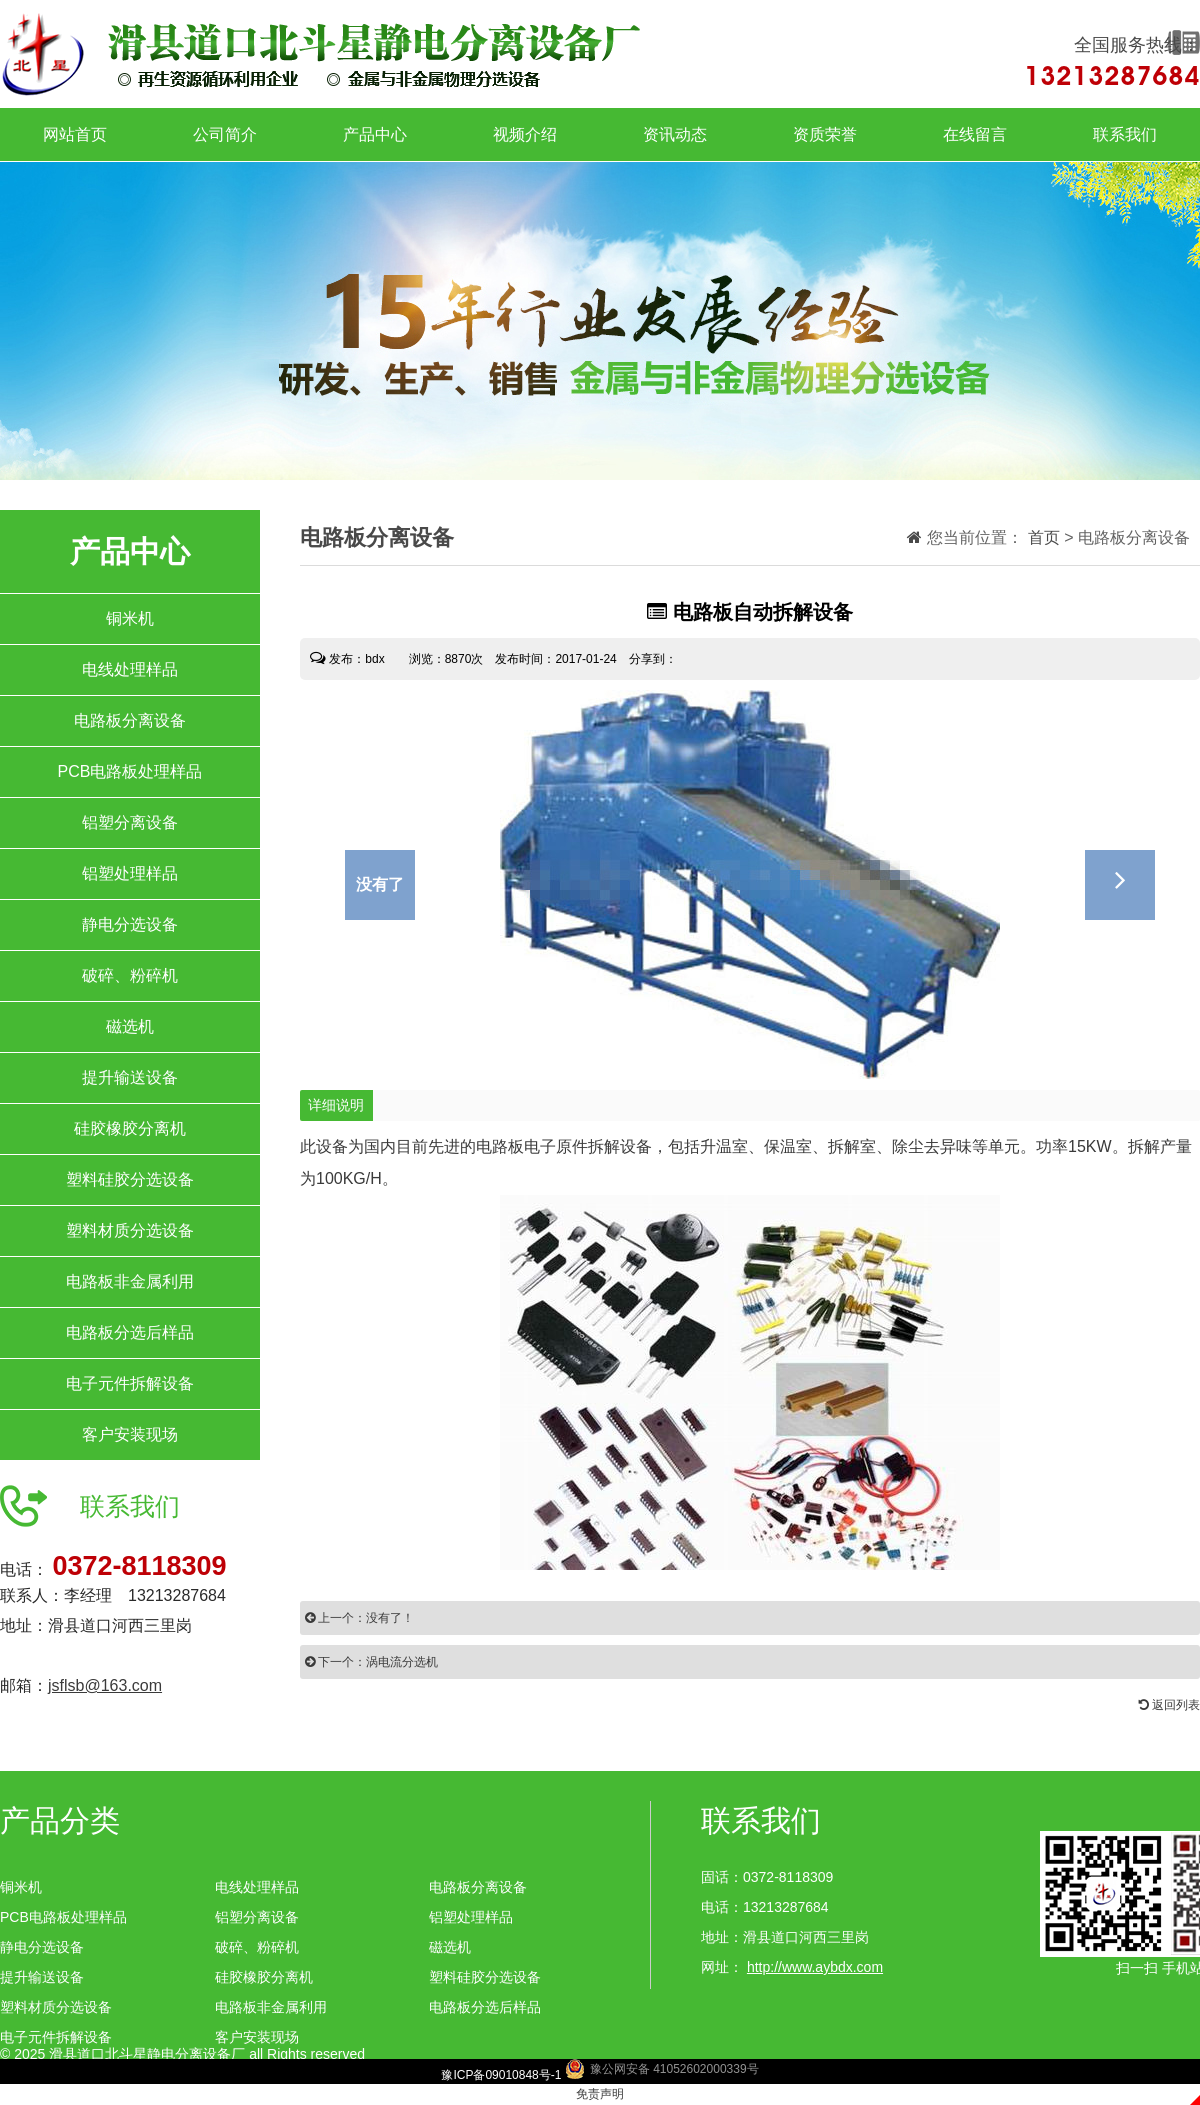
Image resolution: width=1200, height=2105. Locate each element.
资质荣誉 (825, 134)
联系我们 (1125, 134)
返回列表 (1169, 1705)
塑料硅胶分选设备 (130, 1179)
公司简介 (225, 134)
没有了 (380, 884)
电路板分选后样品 (130, 1332)
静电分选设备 (130, 924)
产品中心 (375, 134)
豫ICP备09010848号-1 (501, 2075)
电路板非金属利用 (130, 1281)
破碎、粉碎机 (130, 975)
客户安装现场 (130, 1434)
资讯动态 (675, 134)
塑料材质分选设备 (130, 1230)
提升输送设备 (130, 1077)
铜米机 (130, 618)
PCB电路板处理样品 (130, 771)
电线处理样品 (130, 669)
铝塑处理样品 (130, 873)
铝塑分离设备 (130, 822)
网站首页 (75, 134)
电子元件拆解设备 (130, 1383)
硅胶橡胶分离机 (130, 1128)
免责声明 (600, 2094)
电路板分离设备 (130, 720)
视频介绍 (525, 134)
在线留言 (975, 134)
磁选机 (130, 1026)
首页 (1044, 537)
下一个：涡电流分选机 (371, 1662)
